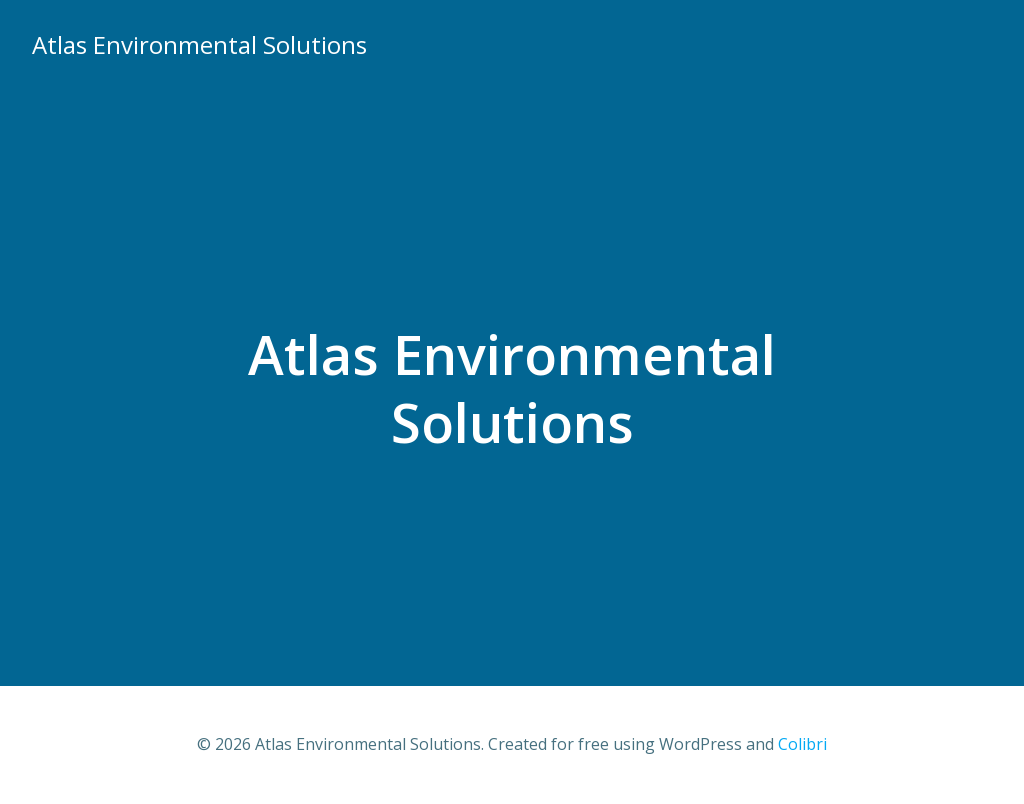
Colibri (802, 744)
